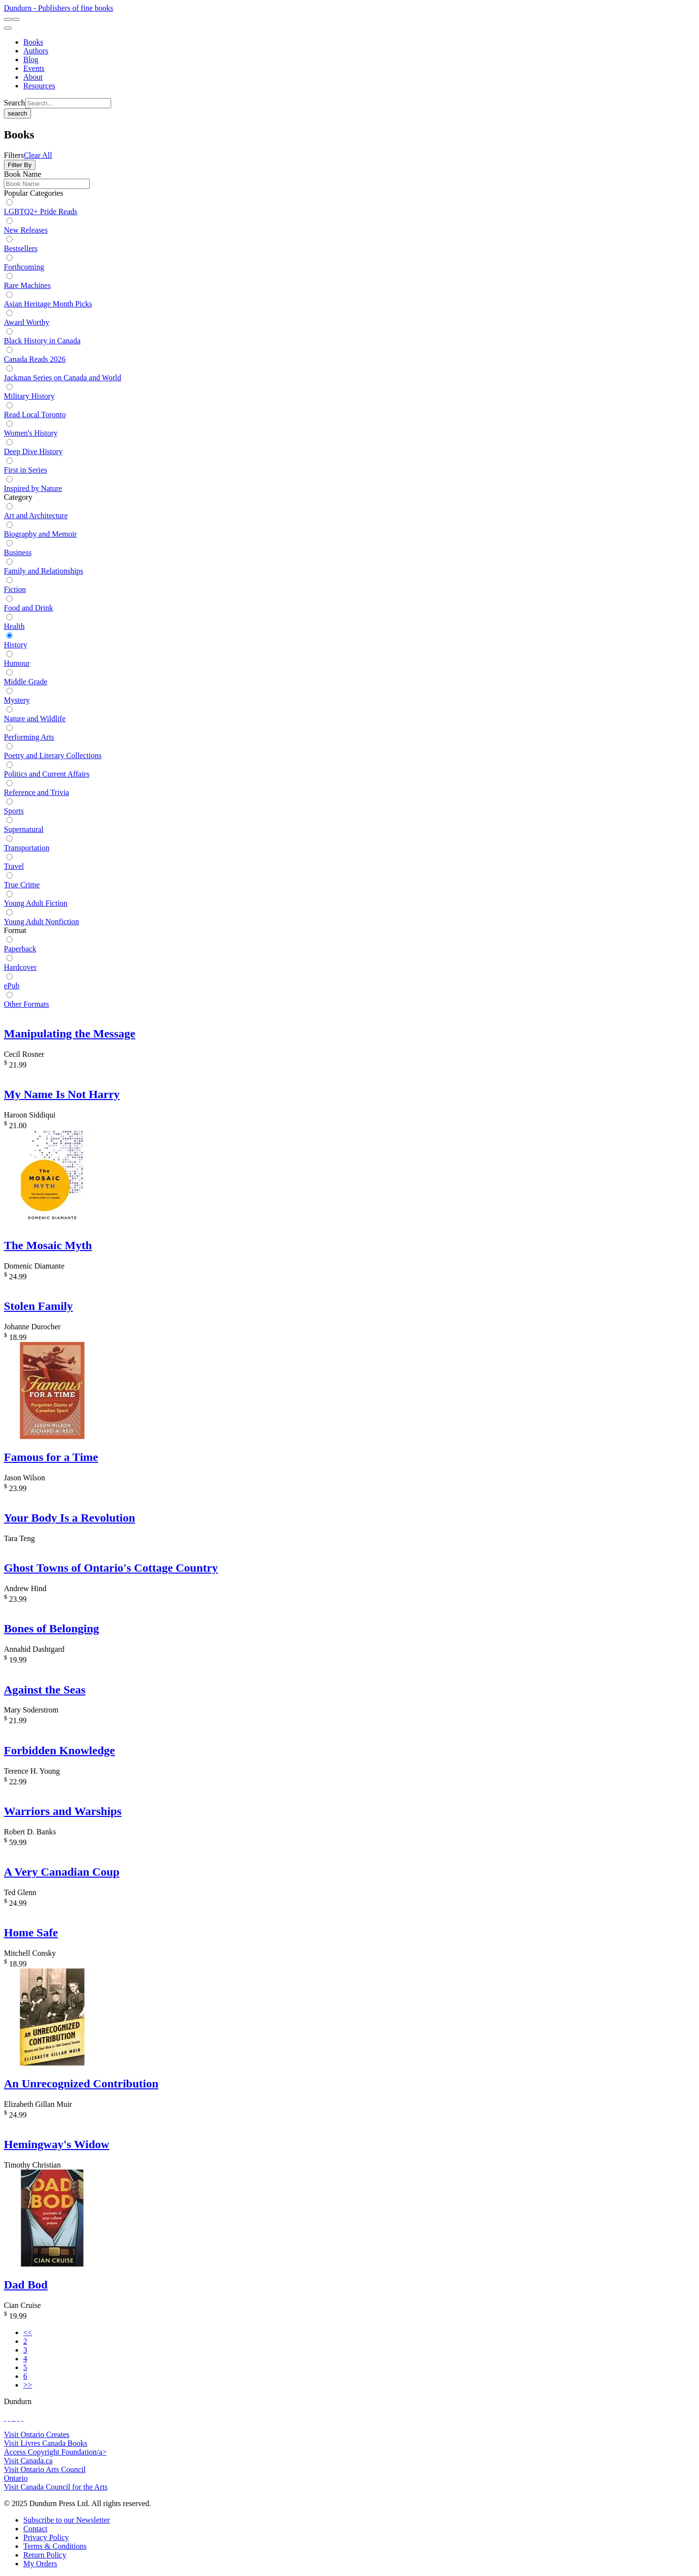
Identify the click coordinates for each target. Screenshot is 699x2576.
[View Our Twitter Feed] (9, 2418)
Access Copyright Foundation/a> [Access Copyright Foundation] (55, 2452)
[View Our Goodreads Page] (22, 2418)
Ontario (16, 2478)
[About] (33, 77)
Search (14, 103)
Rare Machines (27, 285)
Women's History (30, 433)
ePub (11, 986)
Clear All (38, 155)
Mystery (17, 700)
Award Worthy (26, 322)
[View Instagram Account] (15, 2418)
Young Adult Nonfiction (41, 921)
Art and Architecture (36, 515)
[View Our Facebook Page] (5, 2418)
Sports (14, 811)
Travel (14, 866)
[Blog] (30, 59)
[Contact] (35, 2529)
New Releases (26, 230)
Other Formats (26, 1004)
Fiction (15, 589)
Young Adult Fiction (35, 903)
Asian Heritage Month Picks (48, 304)
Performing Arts (29, 737)
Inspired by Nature (33, 488)
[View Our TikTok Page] (13, 2418)
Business (18, 552)
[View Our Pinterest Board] (18, 2418)
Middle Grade (25, 682)
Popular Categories (33, 193)
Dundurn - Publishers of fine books (58, 8)
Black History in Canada (42, 341)
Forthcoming (24, 267)
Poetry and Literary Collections (52, 755)
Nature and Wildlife (35, 718)
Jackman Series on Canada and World (62, 377)
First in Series (25, 470)
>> (27, 2385)
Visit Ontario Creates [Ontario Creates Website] (36, 2434)
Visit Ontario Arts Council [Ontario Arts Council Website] (44, 2469)
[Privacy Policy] (46, 2537)
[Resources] (39, 86)
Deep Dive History (33, 451)
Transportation (27, 848)
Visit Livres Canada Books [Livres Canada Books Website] (45, 2443)
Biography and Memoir (40, 534)
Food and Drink (28, 608)
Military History (29, 396)
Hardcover (20, 967)
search (17, 113)
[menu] (8, 28)
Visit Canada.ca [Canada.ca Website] (28, 2461)
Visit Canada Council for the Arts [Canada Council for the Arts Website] (56, 2487)
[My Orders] (40, 2563)
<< (27, 2332)
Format (15, 930)
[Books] (33, 42)
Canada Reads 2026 (35, 359)
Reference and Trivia (36, 792)
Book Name (22, 174)
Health (14, 626)
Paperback (20, 949)
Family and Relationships (43, 571)
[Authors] (36, 51)
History (15, 645)
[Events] (34, 68)
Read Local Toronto (35, 414)
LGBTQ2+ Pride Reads (40, 211)
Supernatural (24, 829)
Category (18, 497)
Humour (17, 663)
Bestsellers (20, 248)
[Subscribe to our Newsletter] (66, 2520)
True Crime (22, 885)
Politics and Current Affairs (46, 774)
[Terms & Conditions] (54, 2546)
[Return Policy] (44, 2555)
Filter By (20, 165)
